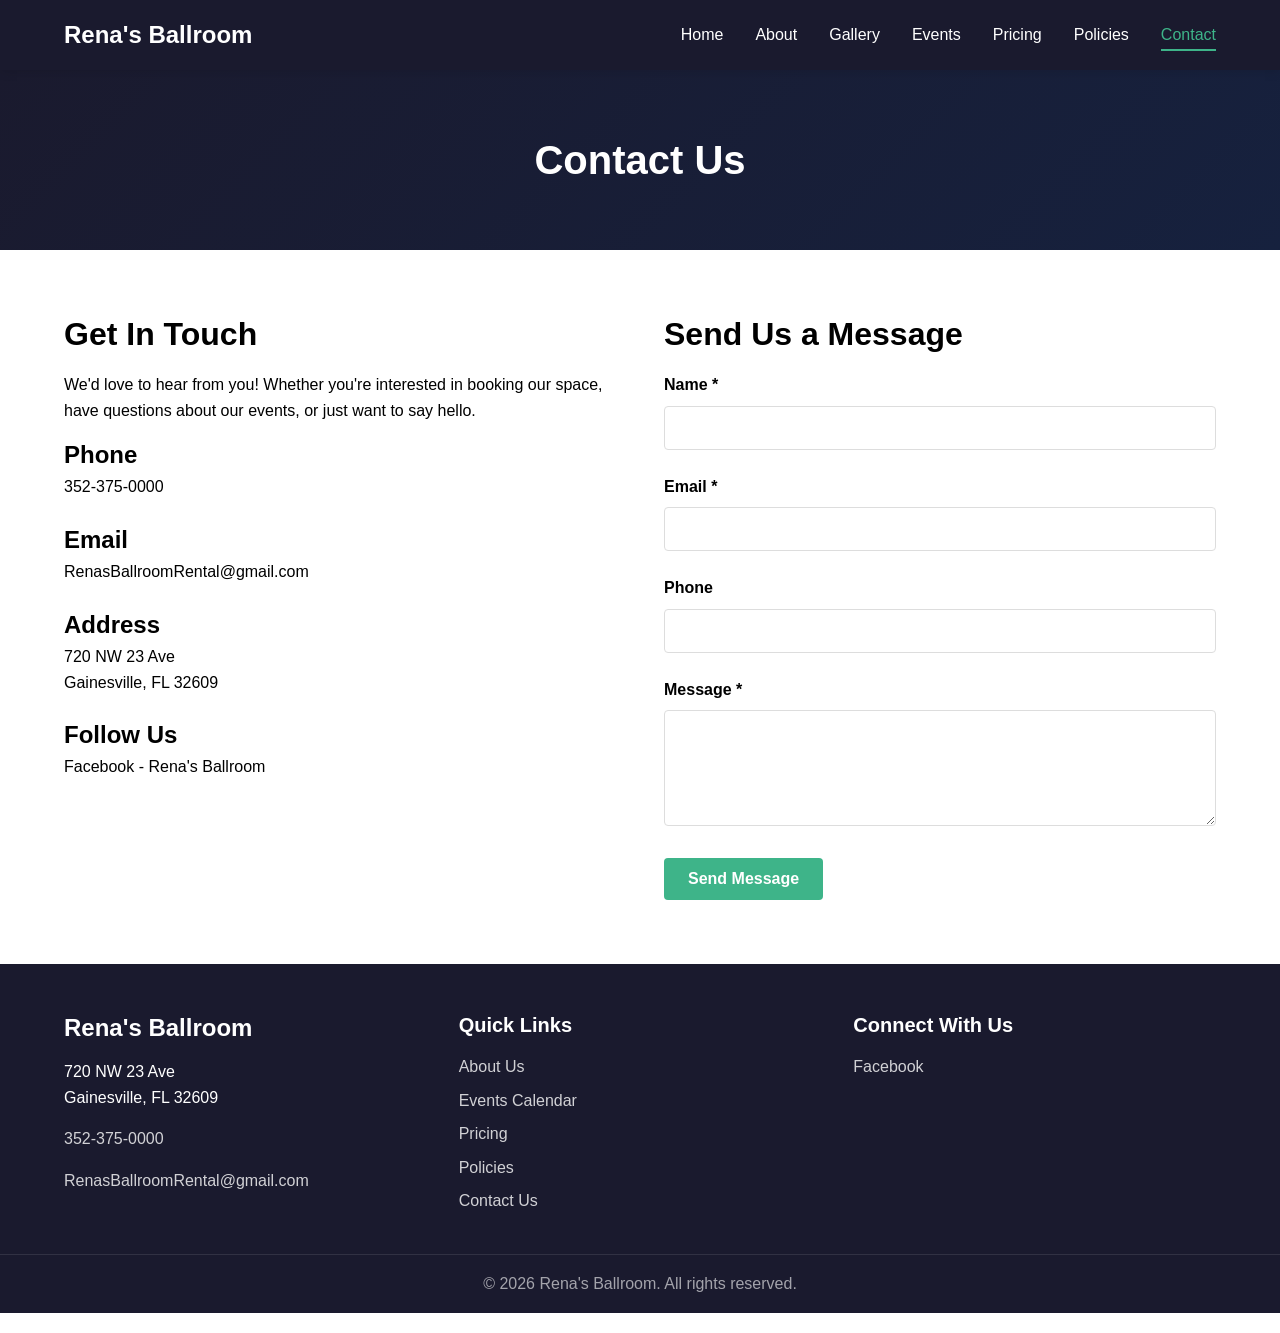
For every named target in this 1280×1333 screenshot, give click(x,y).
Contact (1188, 34)
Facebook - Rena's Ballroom (164, 766)
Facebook (888, 1086)
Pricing (1017, 34)
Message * (703, 689)
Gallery (854, 34)
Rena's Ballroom (158, 34)
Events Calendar (518, 1120)
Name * (691, 384)
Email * (690, 486)
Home (702, 34)
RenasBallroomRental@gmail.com (186, 571)
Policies (1101, 34)
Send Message (743, 898)
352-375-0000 (114, 486)
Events (936, 34)
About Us (492, 1086)
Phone (688, 587)
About (776, 34)
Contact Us (498, 1220)
